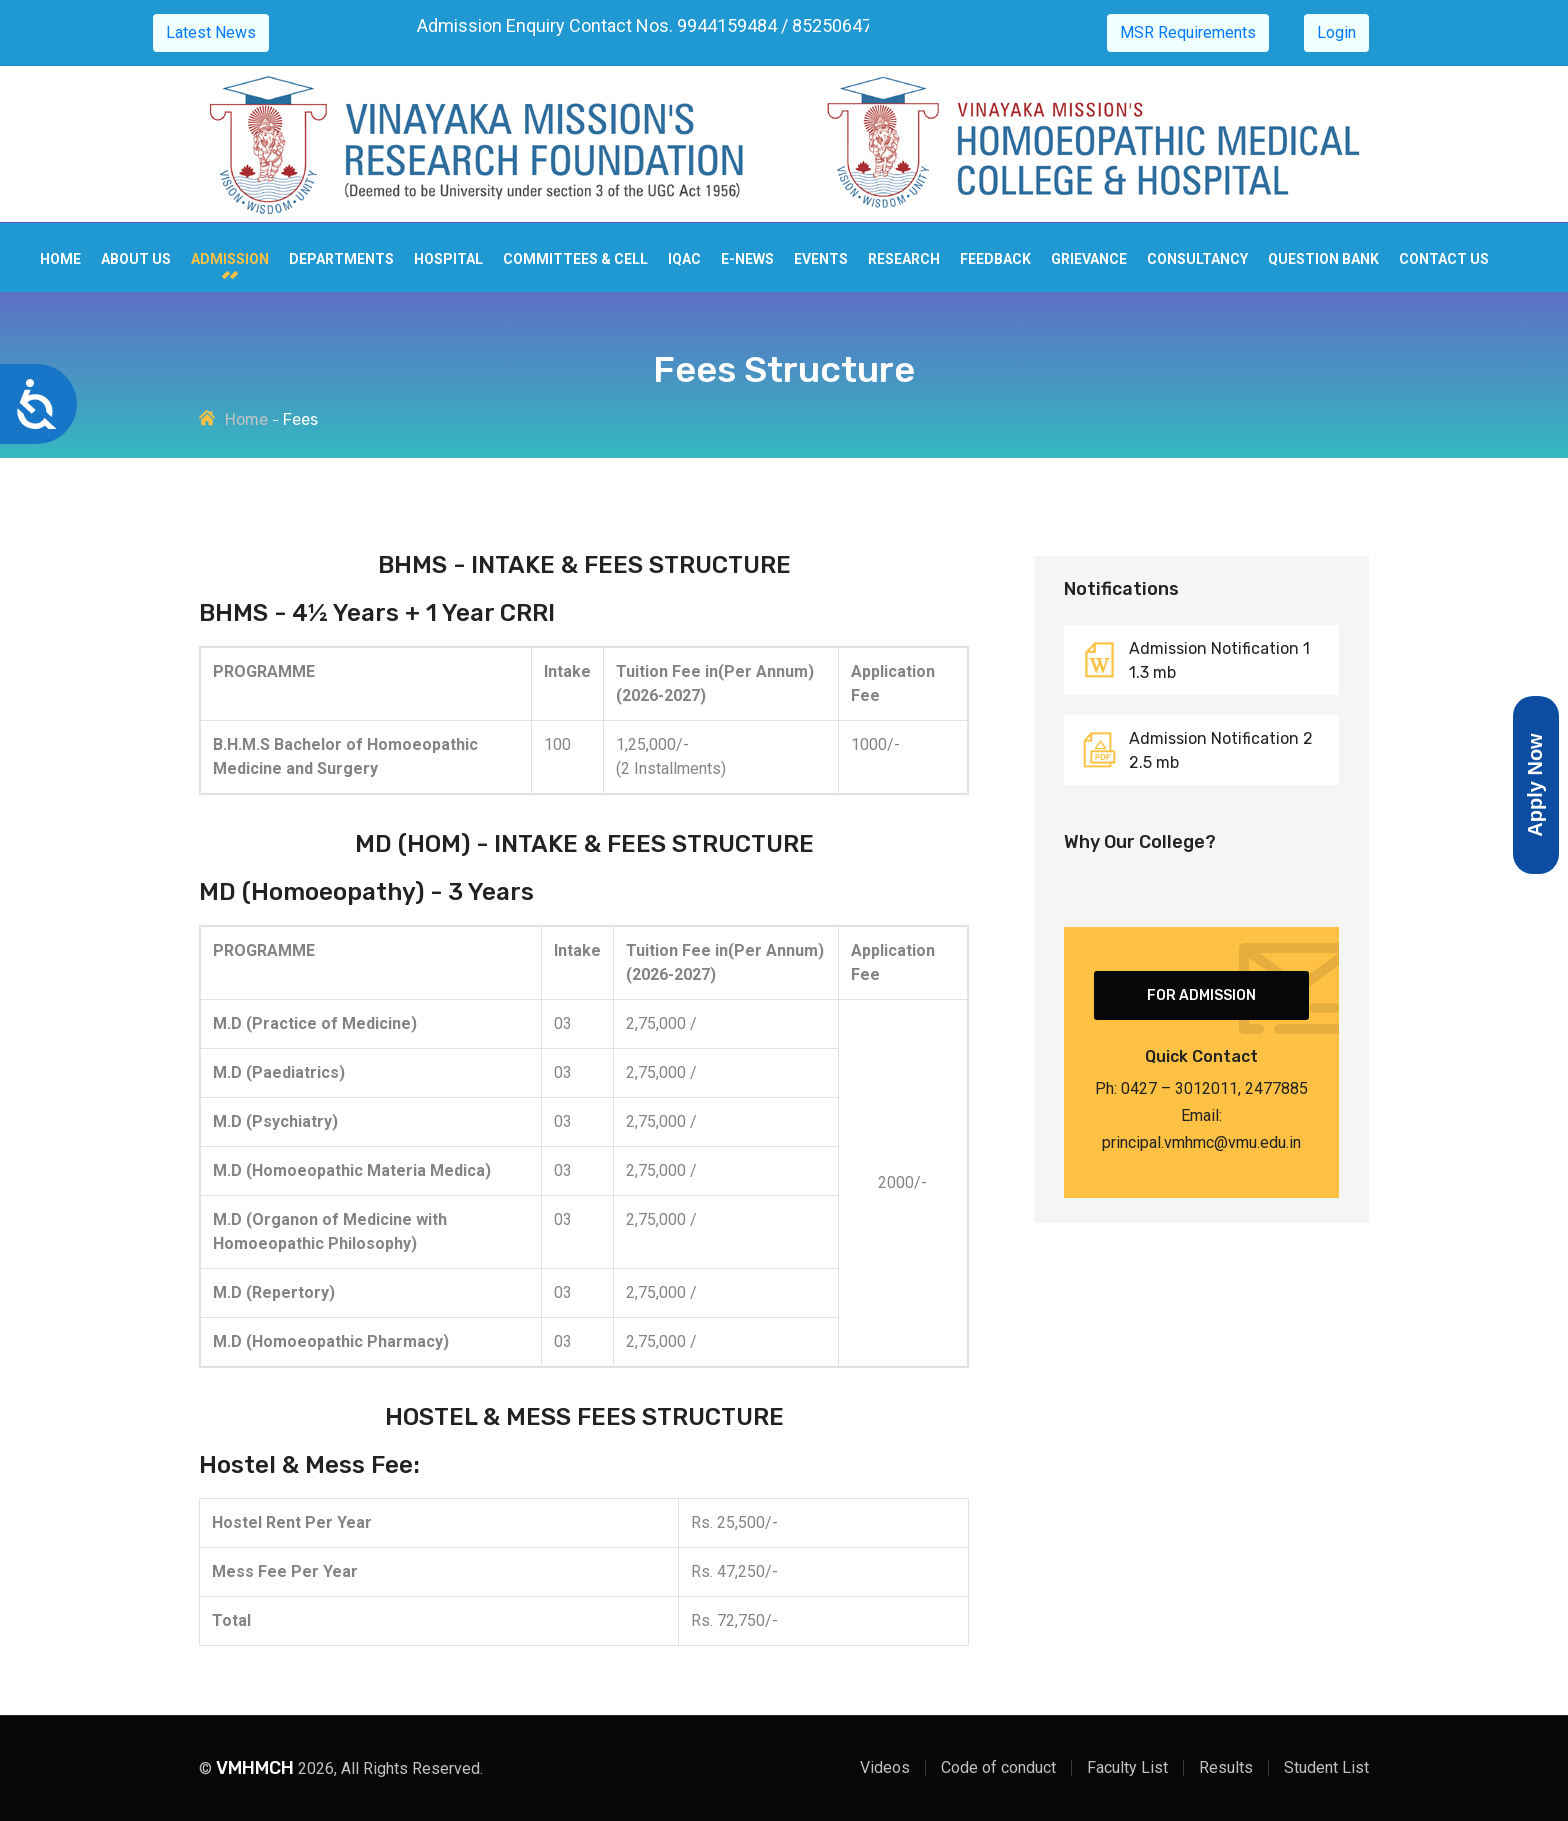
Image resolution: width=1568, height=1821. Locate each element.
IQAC (684, 259)
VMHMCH (255, 1768)
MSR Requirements (1188, 32)
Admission (230, 259)
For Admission (1201, 995)
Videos (885, 1767)
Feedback (995, 259)
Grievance (1089, 259)
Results (1226, 1767)
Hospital (448, 259)
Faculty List (1127, 1767)
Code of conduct (998, 1767)
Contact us (1444, 259)
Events (821, 259)
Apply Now (1535, 785)
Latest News (211, 32)
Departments (341, 259)
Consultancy (1197, 259)
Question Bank (1323, 259)
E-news (747, 259)
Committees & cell (575, 259)
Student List (1326, 1767)
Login (1336, 32)
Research (904, 259)
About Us (136, 259)
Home (60, 259)
